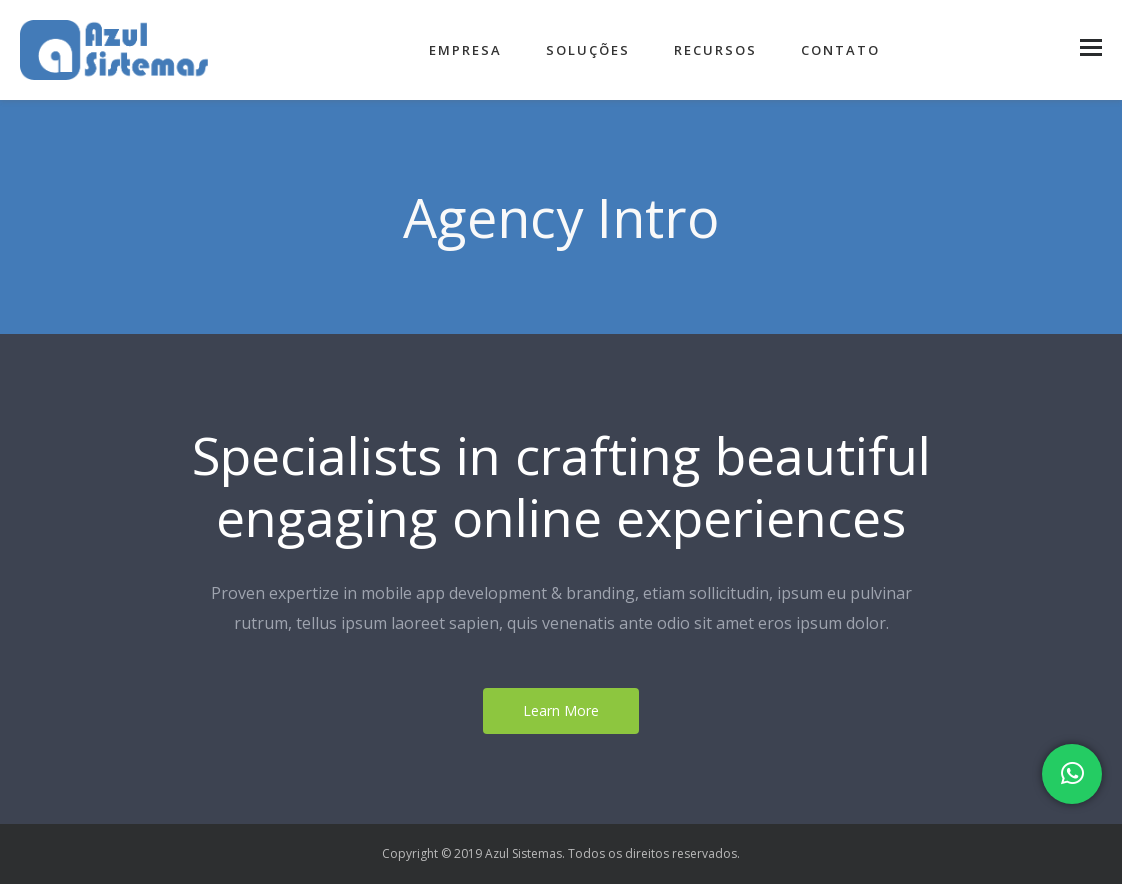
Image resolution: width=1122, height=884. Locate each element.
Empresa (465, 50)
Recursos (715, 50)
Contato (840, 50)
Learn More (561, 710)
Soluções (588, 50)
